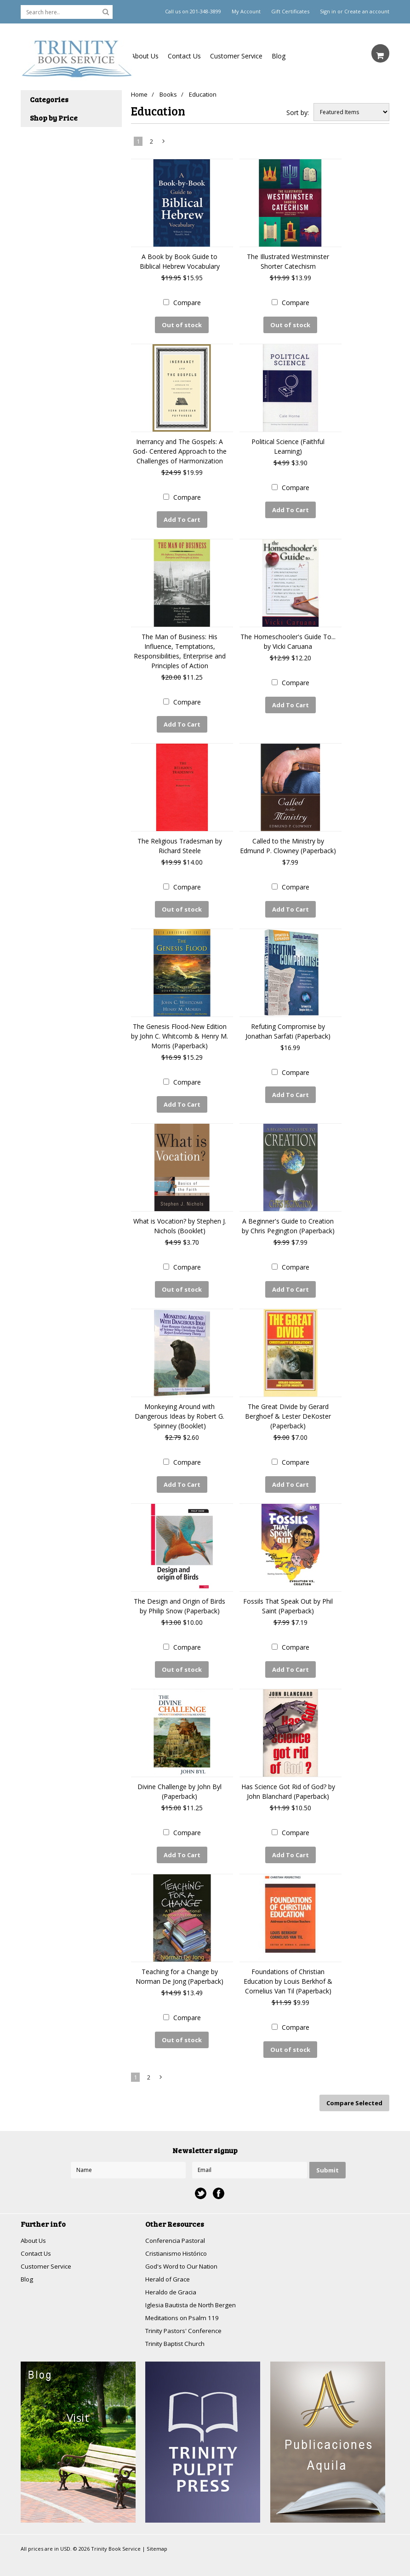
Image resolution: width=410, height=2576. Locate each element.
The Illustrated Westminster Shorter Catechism (288, 261)
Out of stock (182, 325)
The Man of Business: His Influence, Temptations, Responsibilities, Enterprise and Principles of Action (180, 648)
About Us (145, 56)
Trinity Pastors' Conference (185, 2316)
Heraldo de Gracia (172, 2276)
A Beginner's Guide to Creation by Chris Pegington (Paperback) (288, 1218)
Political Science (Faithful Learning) (288, 445)
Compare (187, 302)
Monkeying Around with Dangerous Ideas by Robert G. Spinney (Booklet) (179, 1406)
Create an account (366, 11)
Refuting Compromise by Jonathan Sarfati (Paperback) (287, 1025)
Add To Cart (182, 518)
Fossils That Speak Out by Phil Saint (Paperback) (288, 1595)
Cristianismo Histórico (178, 2236)
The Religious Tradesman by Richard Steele (179, 841)
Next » (163, 143)
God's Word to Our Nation (184, 2250)
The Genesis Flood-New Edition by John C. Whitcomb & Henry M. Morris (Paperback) (179, 1030)
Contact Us (184, 56)
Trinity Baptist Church (177, 2330)
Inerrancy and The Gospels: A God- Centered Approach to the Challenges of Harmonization (180, 450)
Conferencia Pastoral (176, 2223)
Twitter (200, 2176)
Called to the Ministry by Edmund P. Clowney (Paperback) (288, 841)
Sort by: (297, 112)
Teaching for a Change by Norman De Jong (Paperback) (179, 1962)
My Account (246, 11)
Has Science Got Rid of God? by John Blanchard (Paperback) (288, 1778)
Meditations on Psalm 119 (184, 2303)
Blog (278, 56)
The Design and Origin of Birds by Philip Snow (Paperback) (179, 1595)
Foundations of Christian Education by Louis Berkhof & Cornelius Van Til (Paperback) (288, 1967)
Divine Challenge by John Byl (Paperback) (179, 1778)
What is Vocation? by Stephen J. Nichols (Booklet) (179, 1218)
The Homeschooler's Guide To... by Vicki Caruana (288, 638)
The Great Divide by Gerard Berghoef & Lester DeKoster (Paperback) (288, 1406)
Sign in (328, 11)
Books (170, 94)
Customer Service (236, 56)
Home (139, 94)
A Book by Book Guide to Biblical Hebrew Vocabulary (180, 261)
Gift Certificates (290, 11)
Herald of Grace (168, 2263)
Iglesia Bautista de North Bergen (194, 2290)
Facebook (218, 2176)
